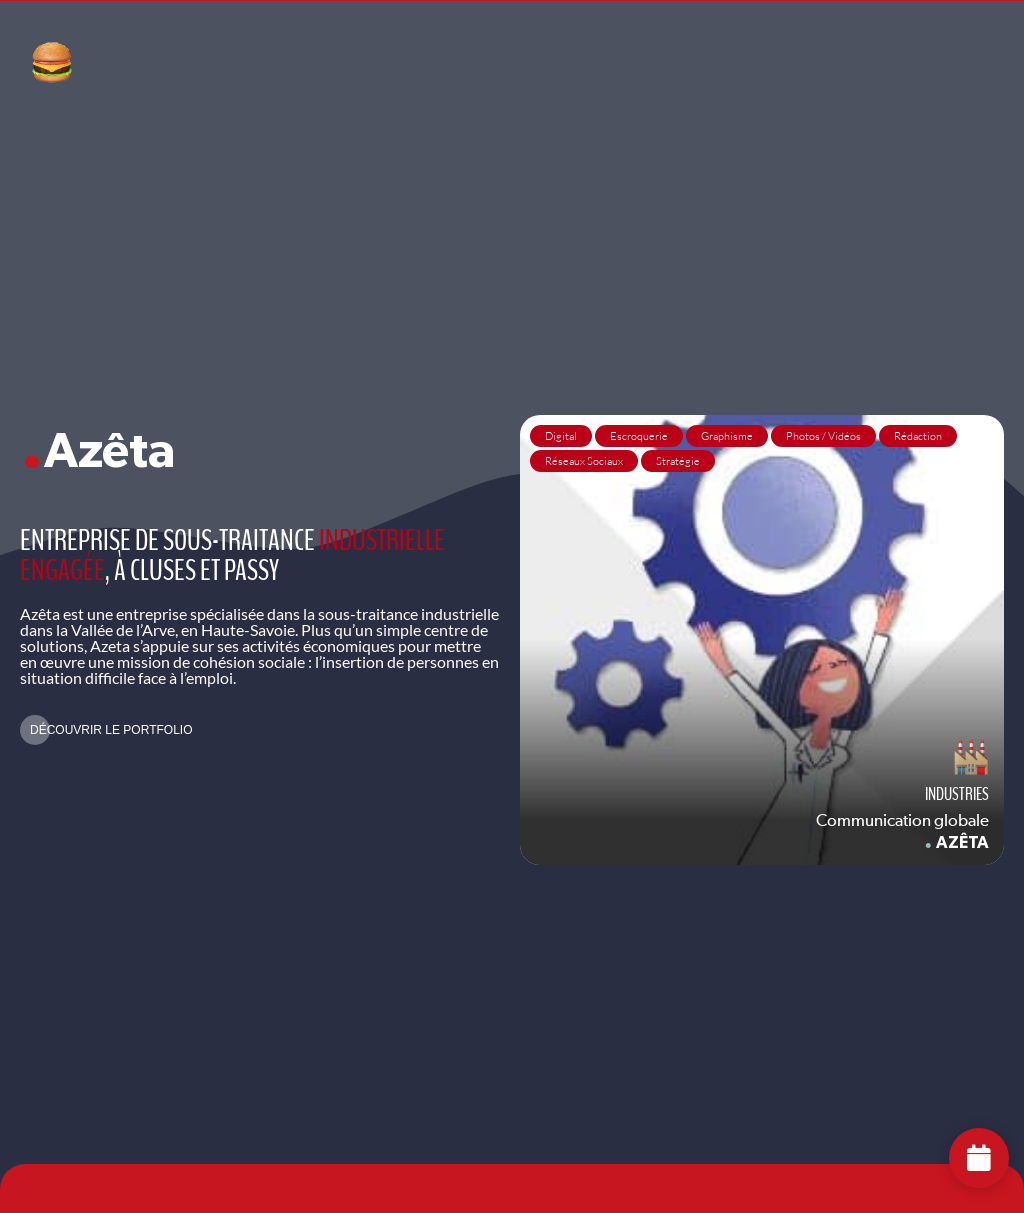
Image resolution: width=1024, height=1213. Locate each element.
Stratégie (678, 461)
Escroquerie (639, 436)
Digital (561, 436)
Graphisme (727, 436)
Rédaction (918, 436)
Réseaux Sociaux (584, 461)
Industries (957, 794)
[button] (106, 730)
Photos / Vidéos (823, 436)
